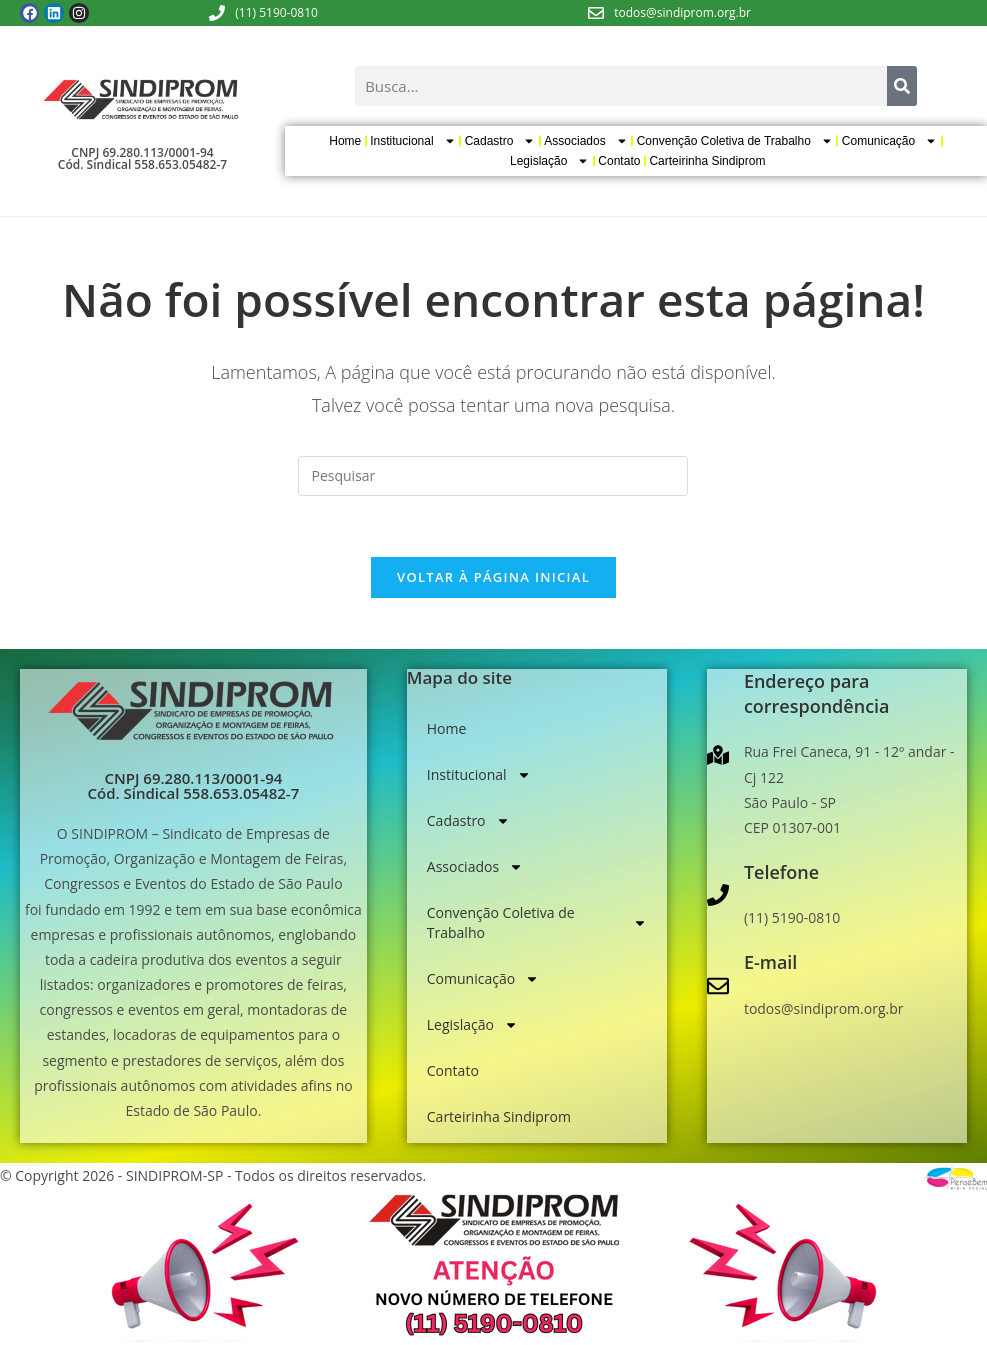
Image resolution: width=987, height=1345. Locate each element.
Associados (585, 141)
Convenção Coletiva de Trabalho (735, 141)
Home (345, 141)
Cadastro (500, 141)
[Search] (902, 86)
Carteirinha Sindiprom (707, 161)
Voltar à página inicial (493, 577)
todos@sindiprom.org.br (682, 12)
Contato (619, 161)
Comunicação (889, 141)
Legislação (549, 161)
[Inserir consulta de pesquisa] (493, 476)
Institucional (412, 141)
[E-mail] (718, 986)
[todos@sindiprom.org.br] (596, 13)
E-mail (771, 962)
